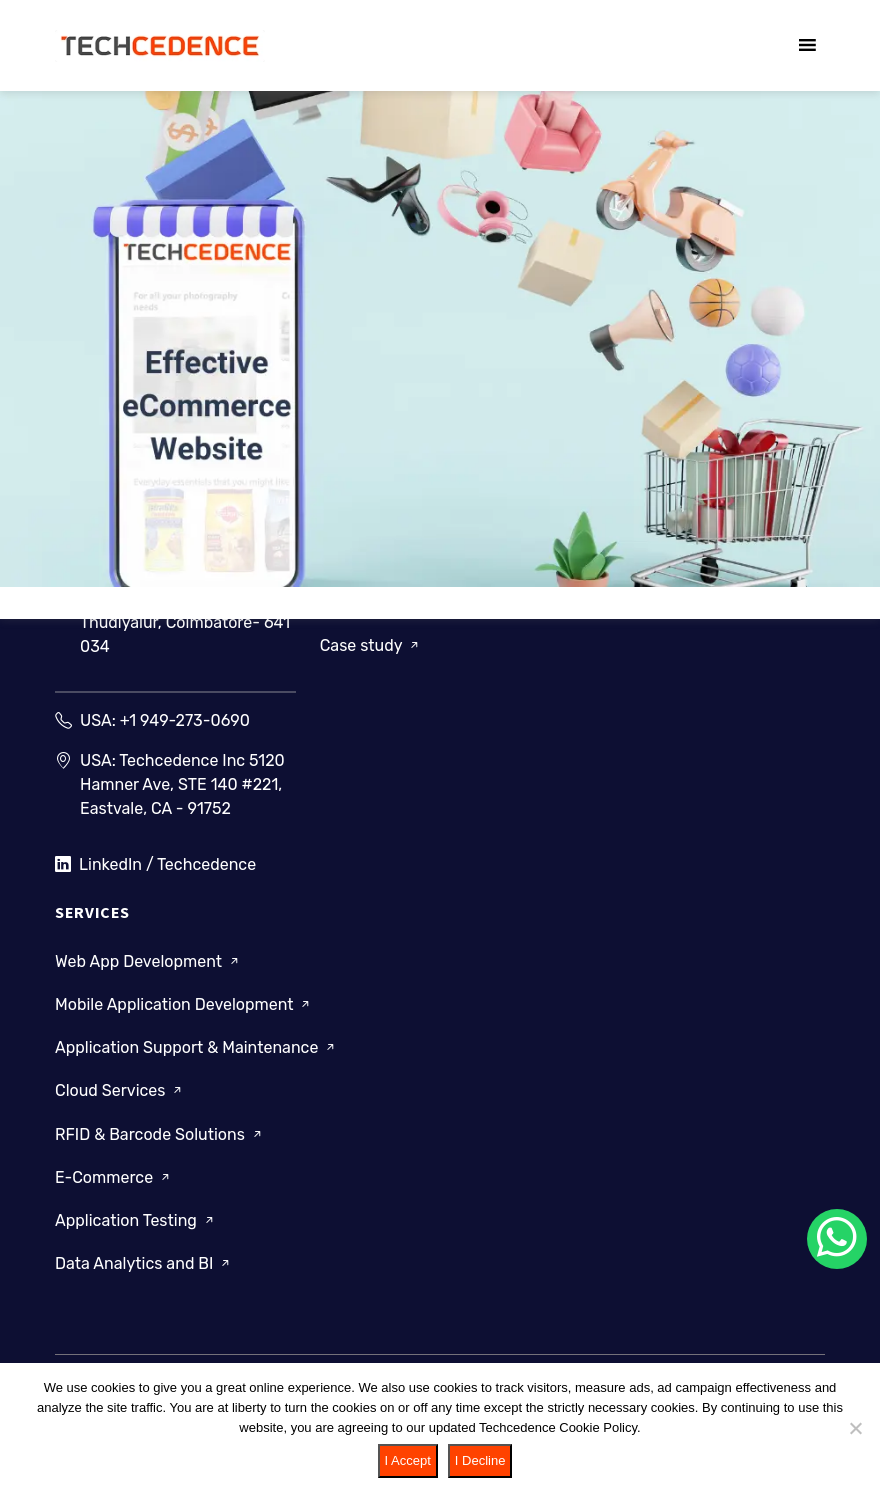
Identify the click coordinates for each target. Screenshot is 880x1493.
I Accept (408, 1460)
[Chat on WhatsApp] (837, 1239)
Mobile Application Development (184, 1004)
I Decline (480, 1460)
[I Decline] (855, 1428)
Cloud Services (120, 1090)
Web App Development (148, 961)
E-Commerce (114, 1177)
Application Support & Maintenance (196, 1047)
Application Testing (136, 1220)
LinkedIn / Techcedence (155, 865)
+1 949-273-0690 (185, 720)
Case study (371, 645)
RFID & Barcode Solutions (160, 1133)
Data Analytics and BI (144, 1263)
